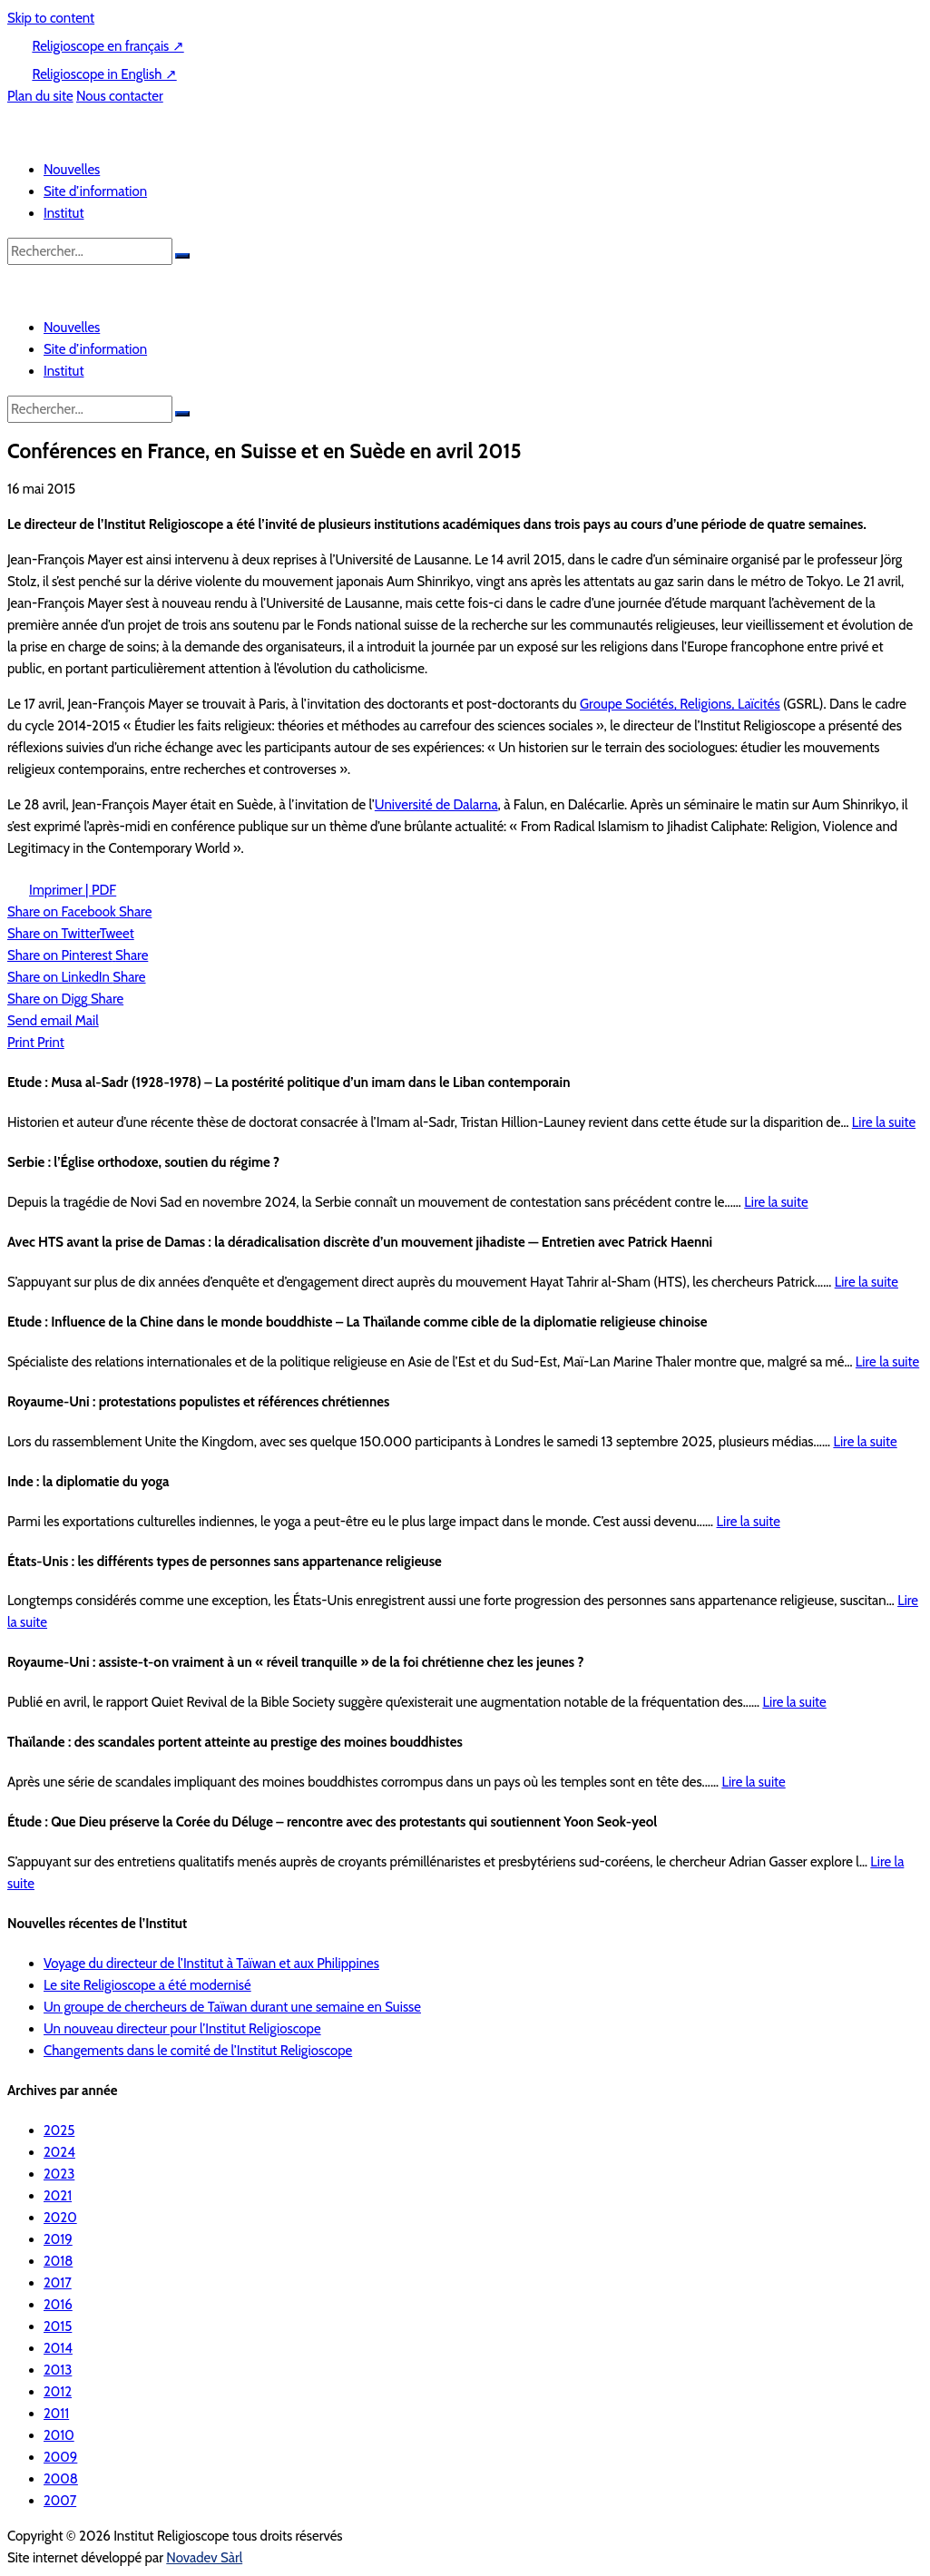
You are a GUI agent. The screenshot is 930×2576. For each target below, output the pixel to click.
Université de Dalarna (436, 805)
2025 (59, 2130)
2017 (58, 2283)
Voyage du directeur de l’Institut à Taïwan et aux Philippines (211, 1963)
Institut (64, 213)
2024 (59, 2152)
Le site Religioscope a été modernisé (147, 1985)
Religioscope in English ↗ (104, 74)
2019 (58, 2239)
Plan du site (40, 96)
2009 (60, 2457)
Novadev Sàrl (204, 2558)
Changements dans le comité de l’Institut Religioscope (198, 2050)
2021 (58, 2196)
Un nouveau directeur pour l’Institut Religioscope (182, 2029)
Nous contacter (119, 96)
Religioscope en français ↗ (107, 46)
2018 (58, 2261)
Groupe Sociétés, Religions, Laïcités (680, 704)
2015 (58, 2326)
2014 (58, 2348)
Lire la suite (883, 1122)
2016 (58, 2305)
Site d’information (95, 191)
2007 (60, 2501)
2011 (56, 2413)
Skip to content (50, 18)
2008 (61, 2479)
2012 (58, 2392)
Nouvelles (72, 170)
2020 (60, 2217)
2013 (58, 2370)
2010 (59, 2435)
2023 (59, 2174)
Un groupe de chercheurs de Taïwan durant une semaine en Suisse (232, 2007)
